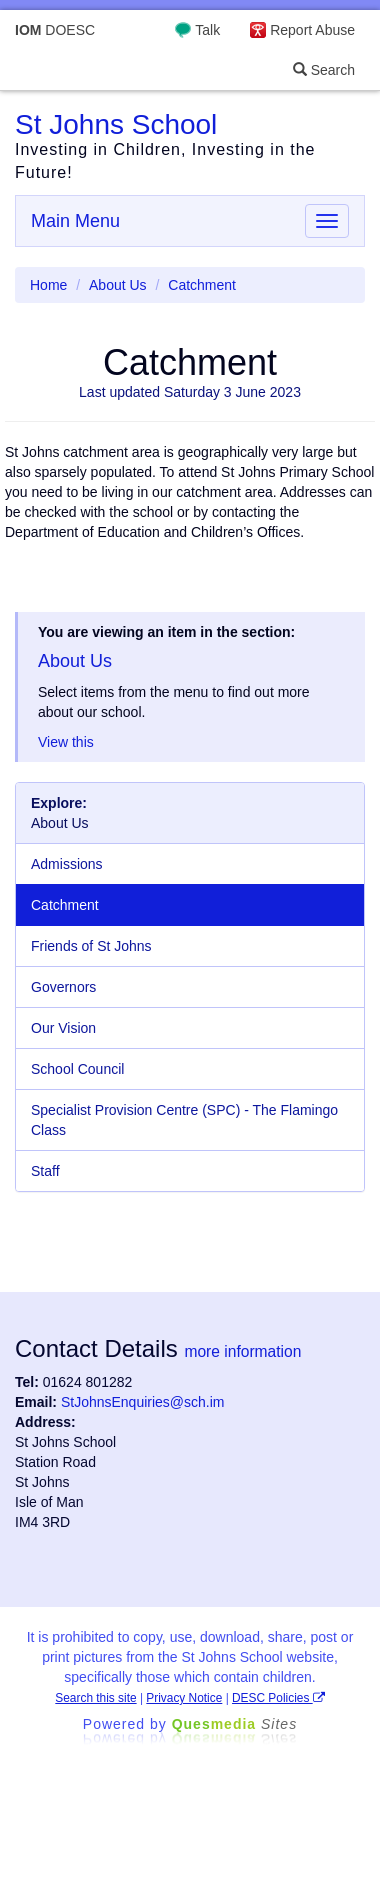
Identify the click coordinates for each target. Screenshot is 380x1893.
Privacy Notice (184, 1698)
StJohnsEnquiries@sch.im (143, 1402)
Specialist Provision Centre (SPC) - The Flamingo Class (184, 1120)
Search (324, 70)
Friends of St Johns (91, 946)
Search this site (95, 1698)
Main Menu (75, 221)
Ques (235, 1724)
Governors (63, 987)
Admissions (67, 864)
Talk (207, 30)
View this (66, 742)
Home (48, 285)
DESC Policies (278, 1698)
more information (242, 1351)
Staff (45, 1171)
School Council (77, 1069)
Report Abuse (312, 30)
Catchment (65, 905)
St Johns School (116, 124)
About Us (118, 285)
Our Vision (63, 1028)
